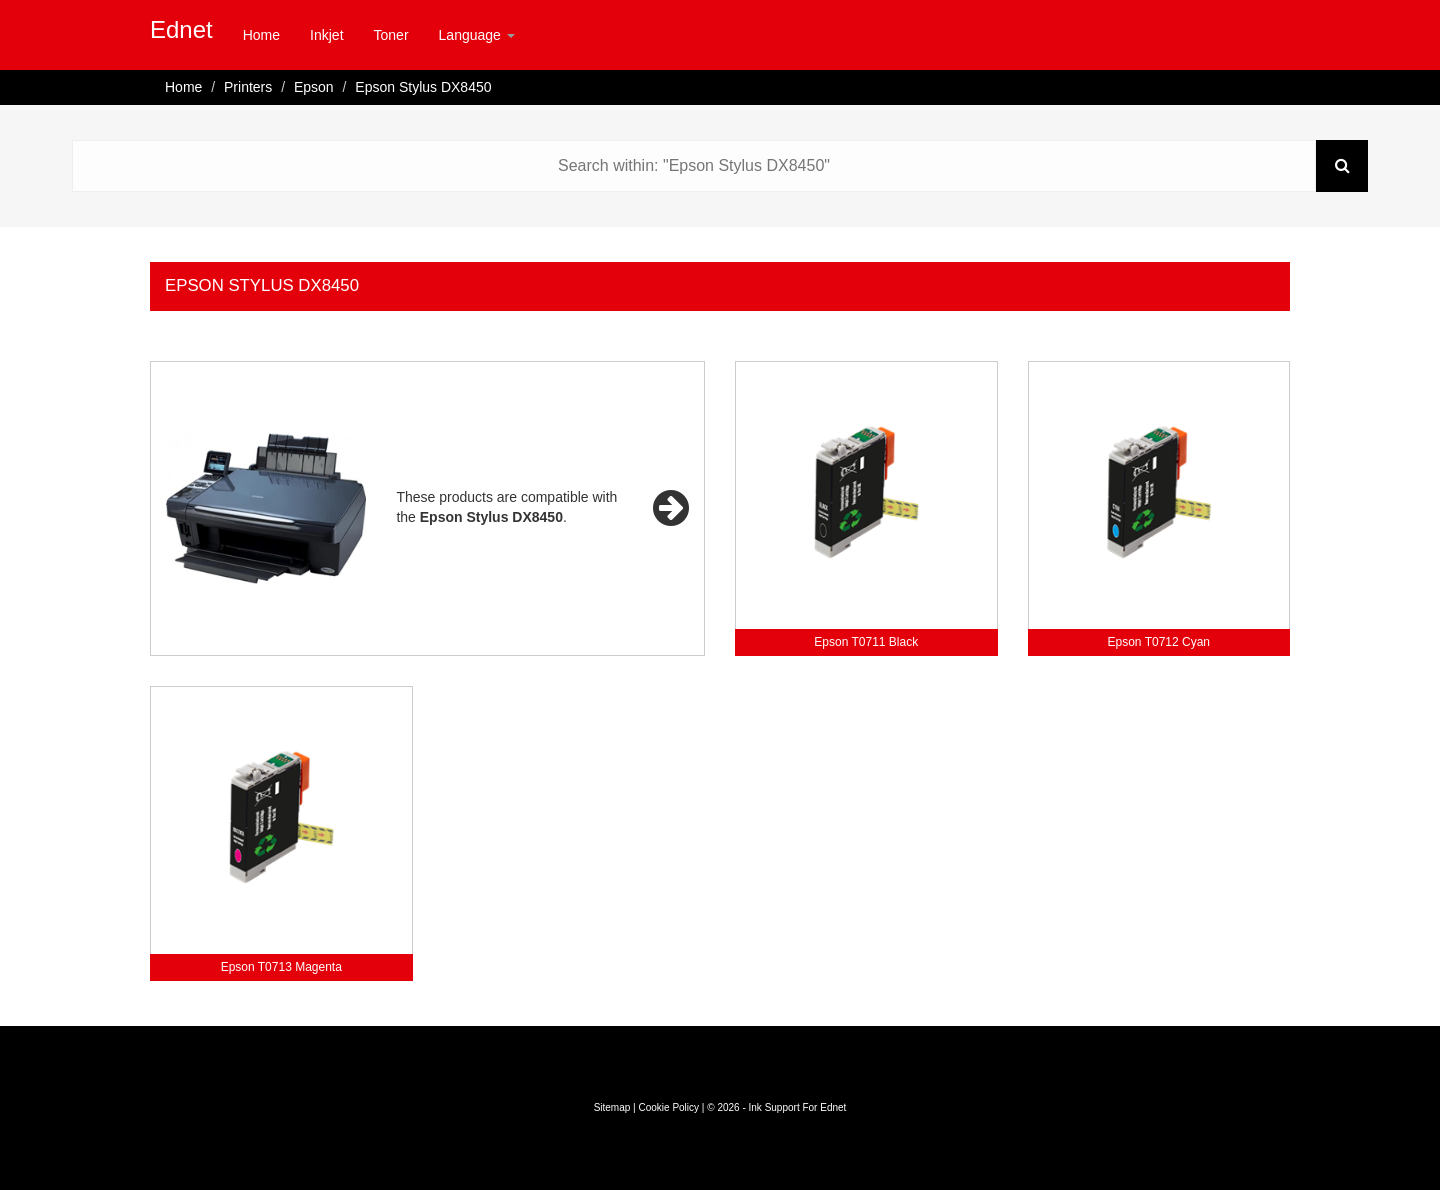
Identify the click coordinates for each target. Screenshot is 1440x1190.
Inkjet (326, 35)
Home (261, 35)
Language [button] (477, 35)
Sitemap (612, 1107)
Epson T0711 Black (866, 642)
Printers (248, 87)
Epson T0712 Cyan (1158, 642)
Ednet (181, 29)
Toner (391, 35)
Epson (314, 87)
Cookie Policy (668, 1107)
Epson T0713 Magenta (281, 967)
